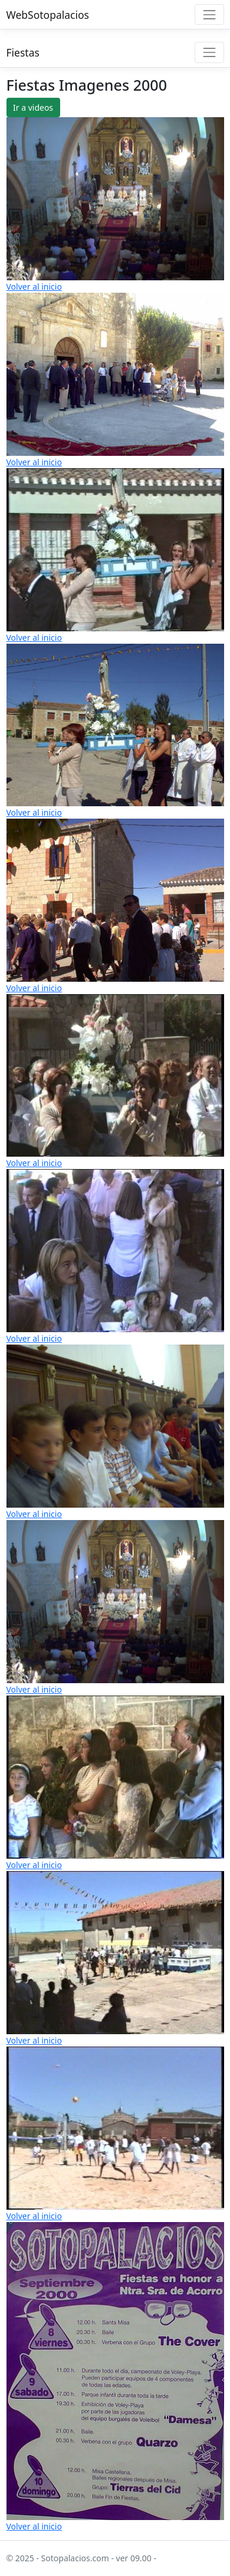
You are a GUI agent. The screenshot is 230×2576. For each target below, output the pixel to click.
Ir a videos (33, 107)
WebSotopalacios (47, 15)
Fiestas (23, 52)
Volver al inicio (34, 286)
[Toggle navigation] (209, 14)
